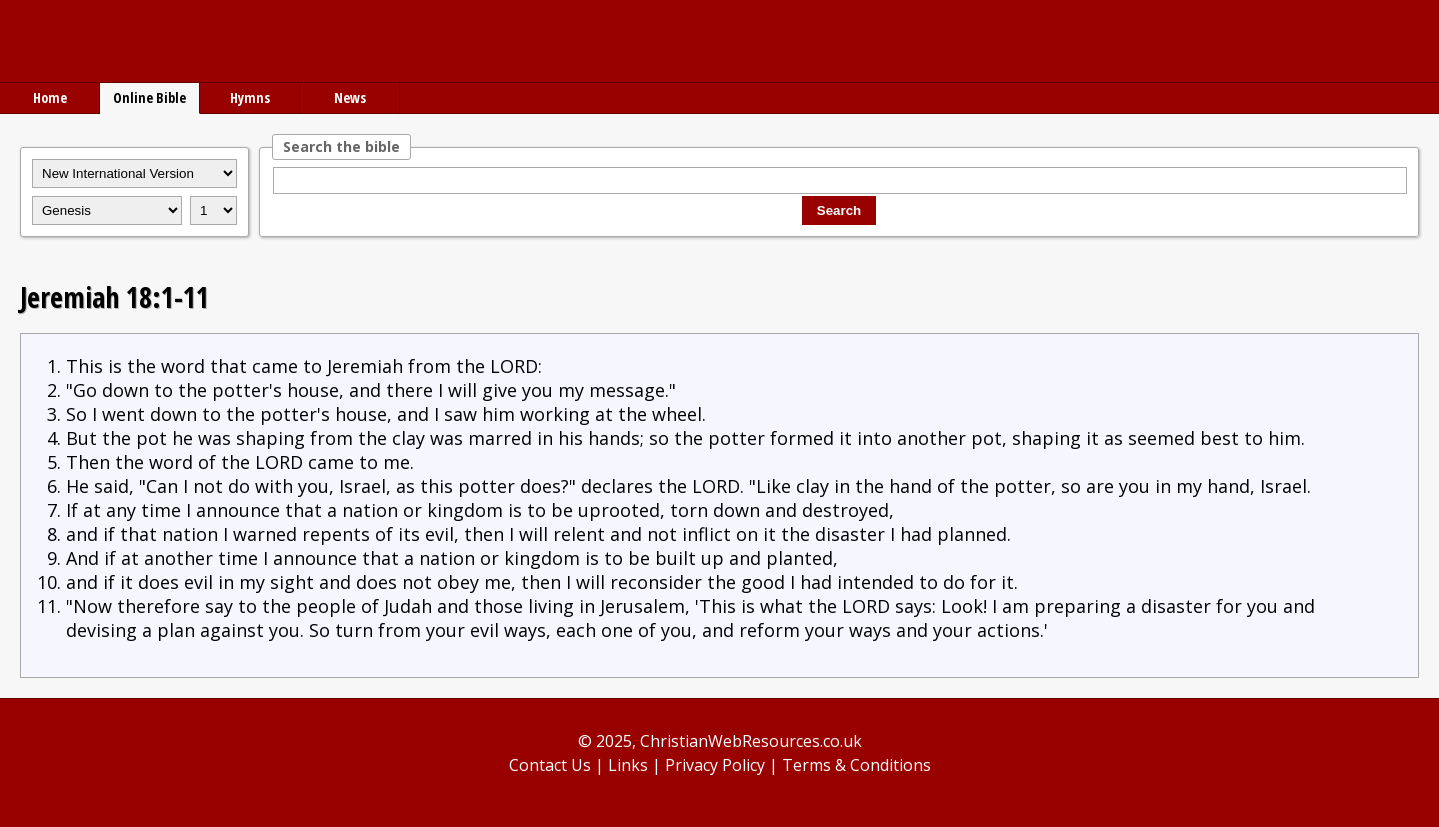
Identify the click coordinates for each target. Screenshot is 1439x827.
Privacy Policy (715, 765)
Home (50, 97)
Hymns (250, 97)
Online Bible (149, 97)
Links (628, 765)
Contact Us (550, 765)
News (350, 97)
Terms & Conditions (856, 765)
